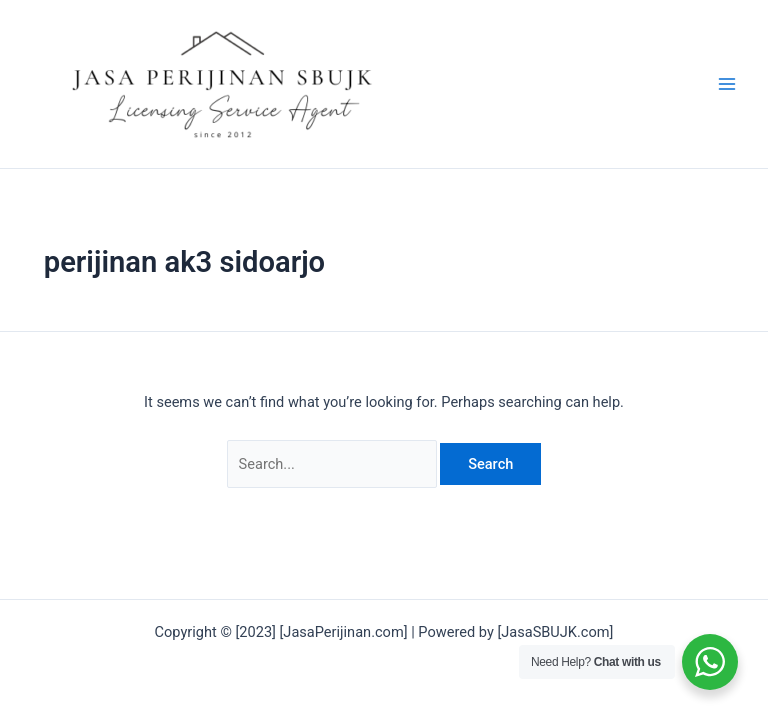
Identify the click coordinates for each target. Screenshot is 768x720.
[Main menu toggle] (727, 84)
